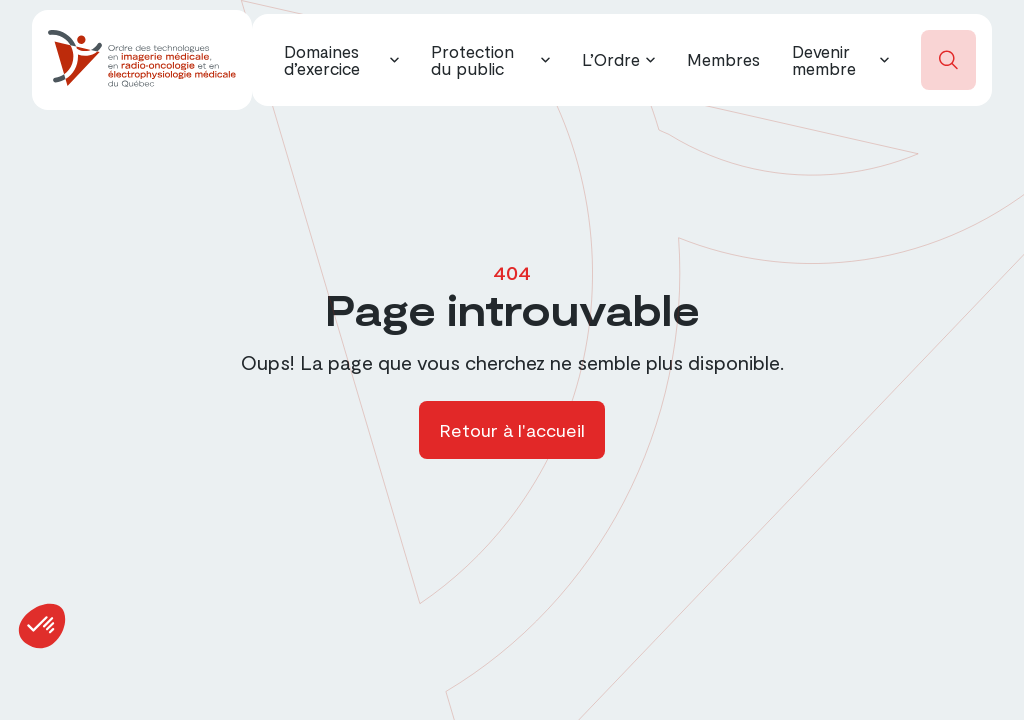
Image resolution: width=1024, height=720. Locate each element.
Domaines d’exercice (322, 59)
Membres (723, 59)
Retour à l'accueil (512, 430)
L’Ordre (611, 59)
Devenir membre (824, 59)
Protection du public (472, 59)
